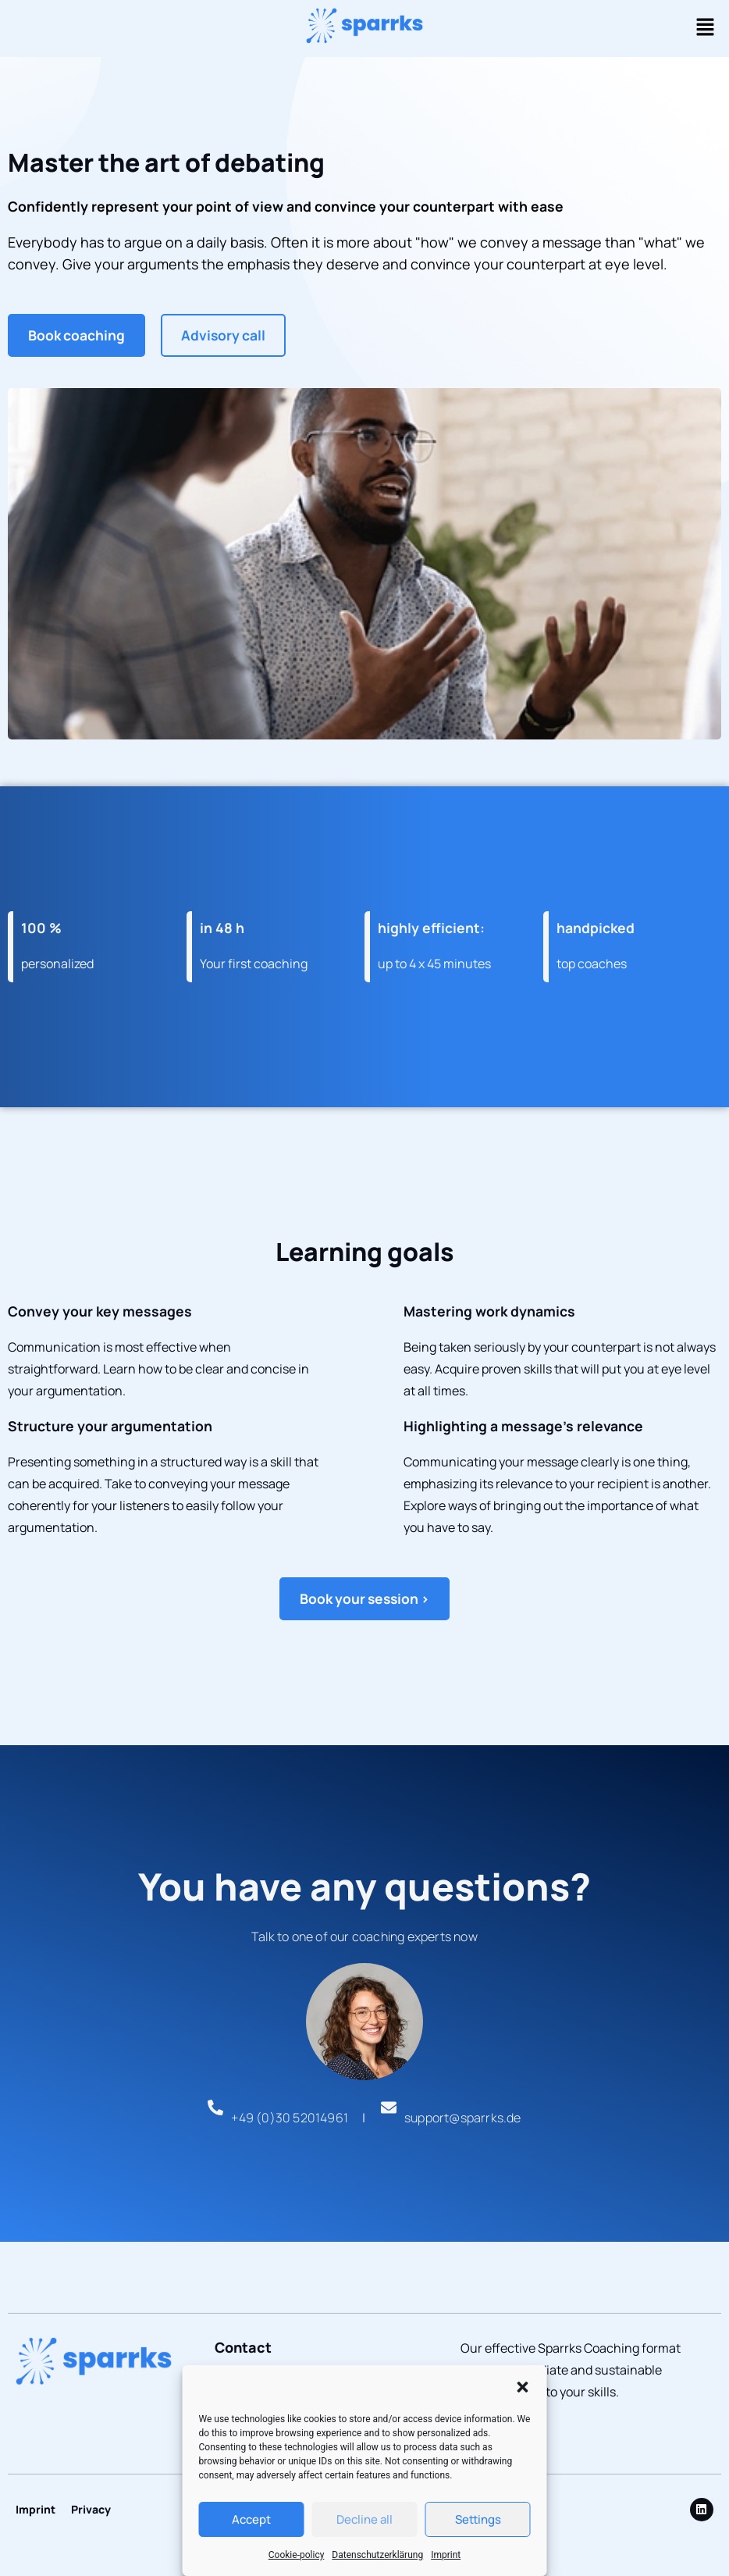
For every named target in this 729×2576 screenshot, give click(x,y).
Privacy (91, 2509)
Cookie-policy (296, 2554)
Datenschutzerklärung (377, 2554)
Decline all (364, 2519)
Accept (251, 2519)
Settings (478, 2519)
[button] (523, 2381)
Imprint (446, 2554)
